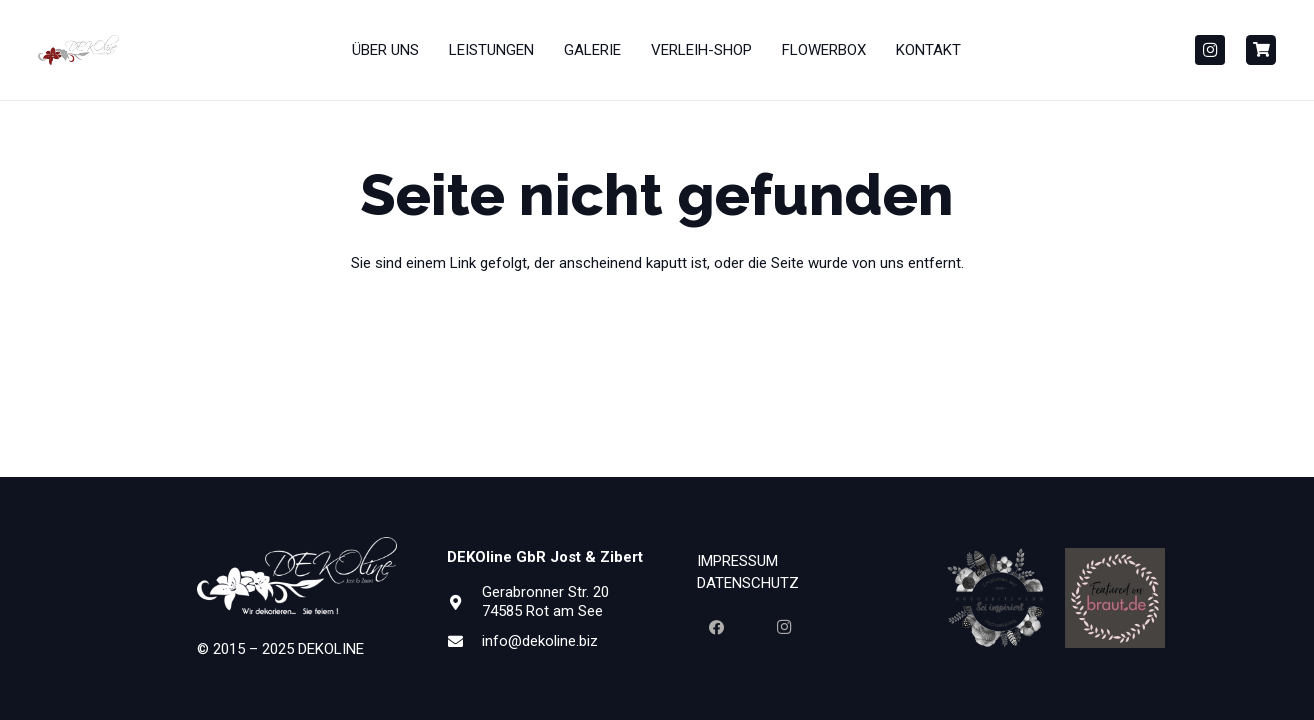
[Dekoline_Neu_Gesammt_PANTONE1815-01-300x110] (79, 50)
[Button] (1261, 50)
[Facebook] (716, 628)
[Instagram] (1210, 50)
